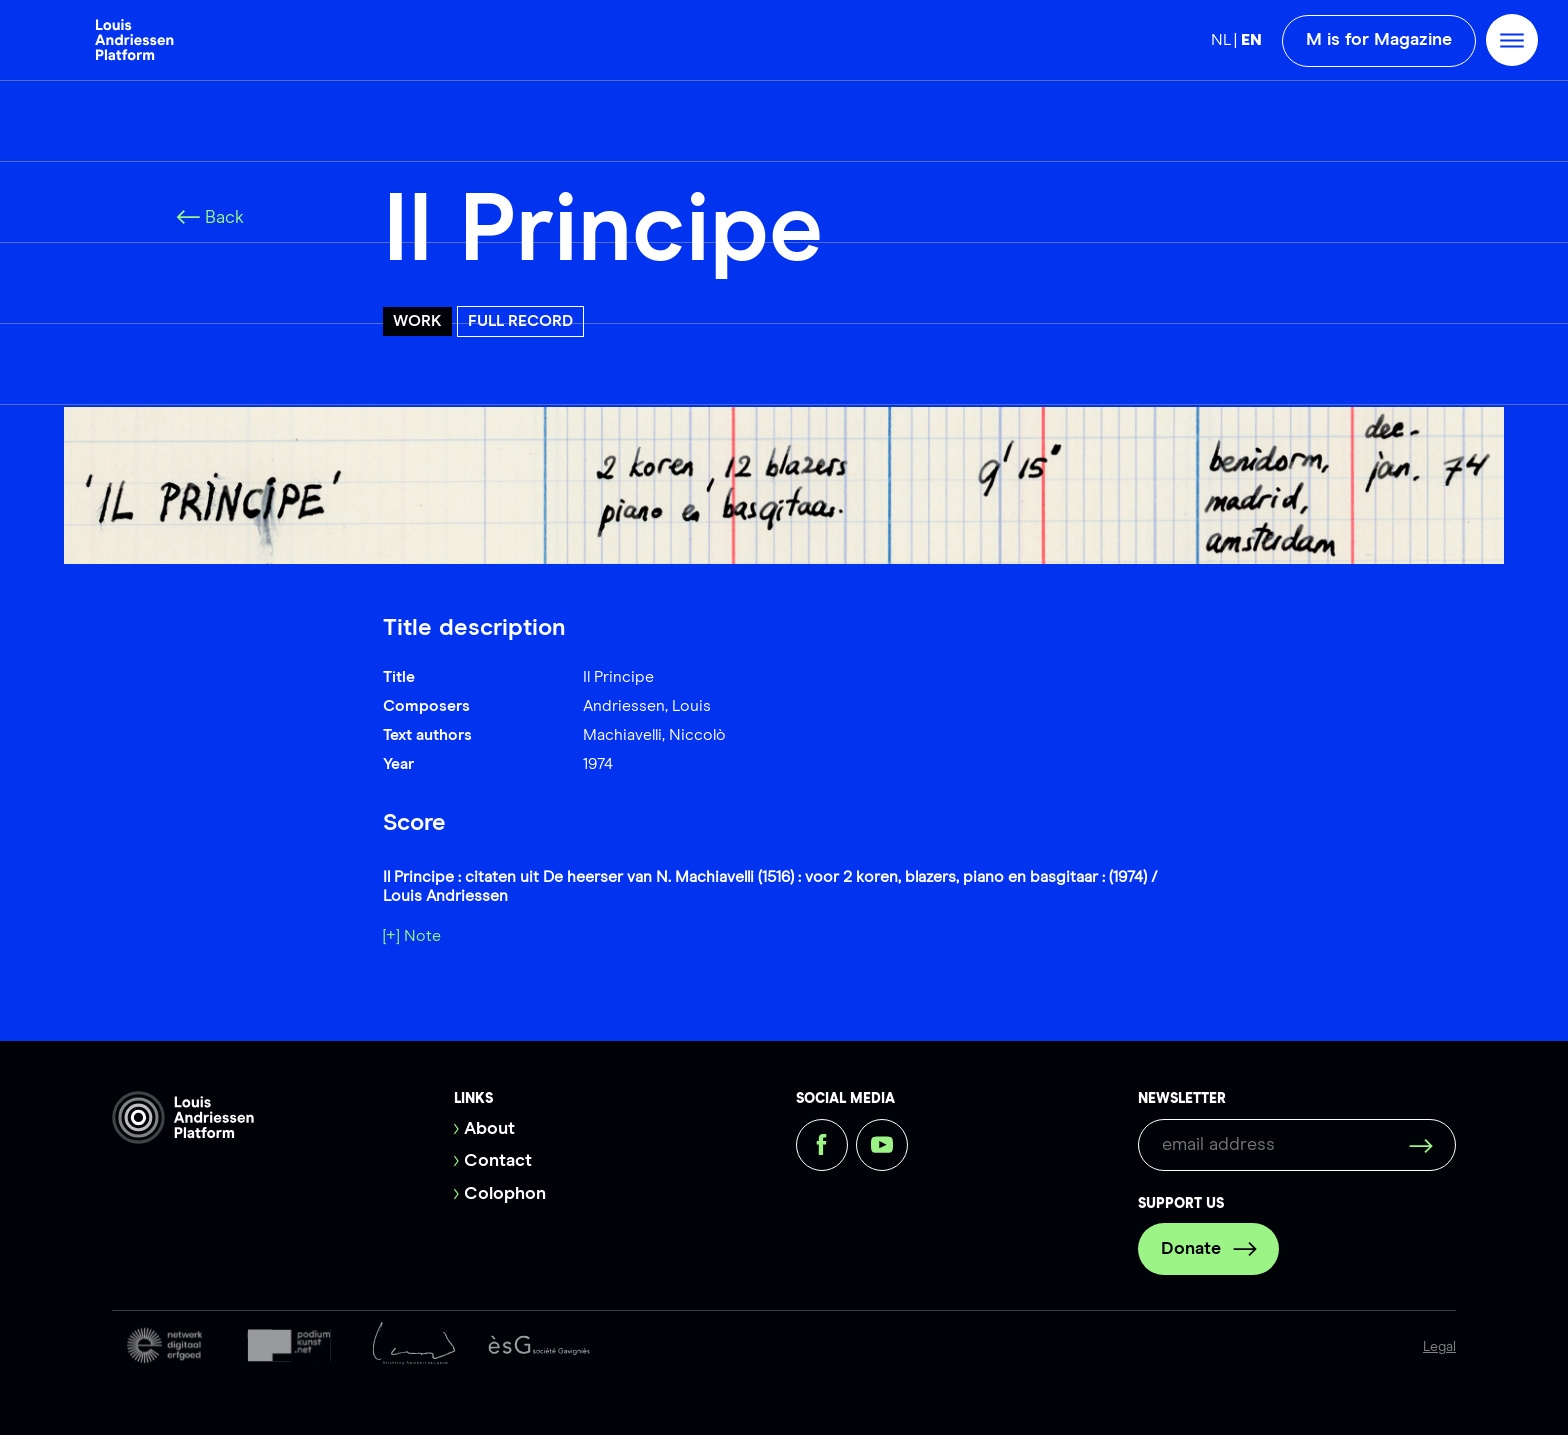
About (489, 1129)
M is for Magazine (1379, 40)
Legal (1439, 1347)
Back (210, 218)
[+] (391, 936)
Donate (1209, 1249)
